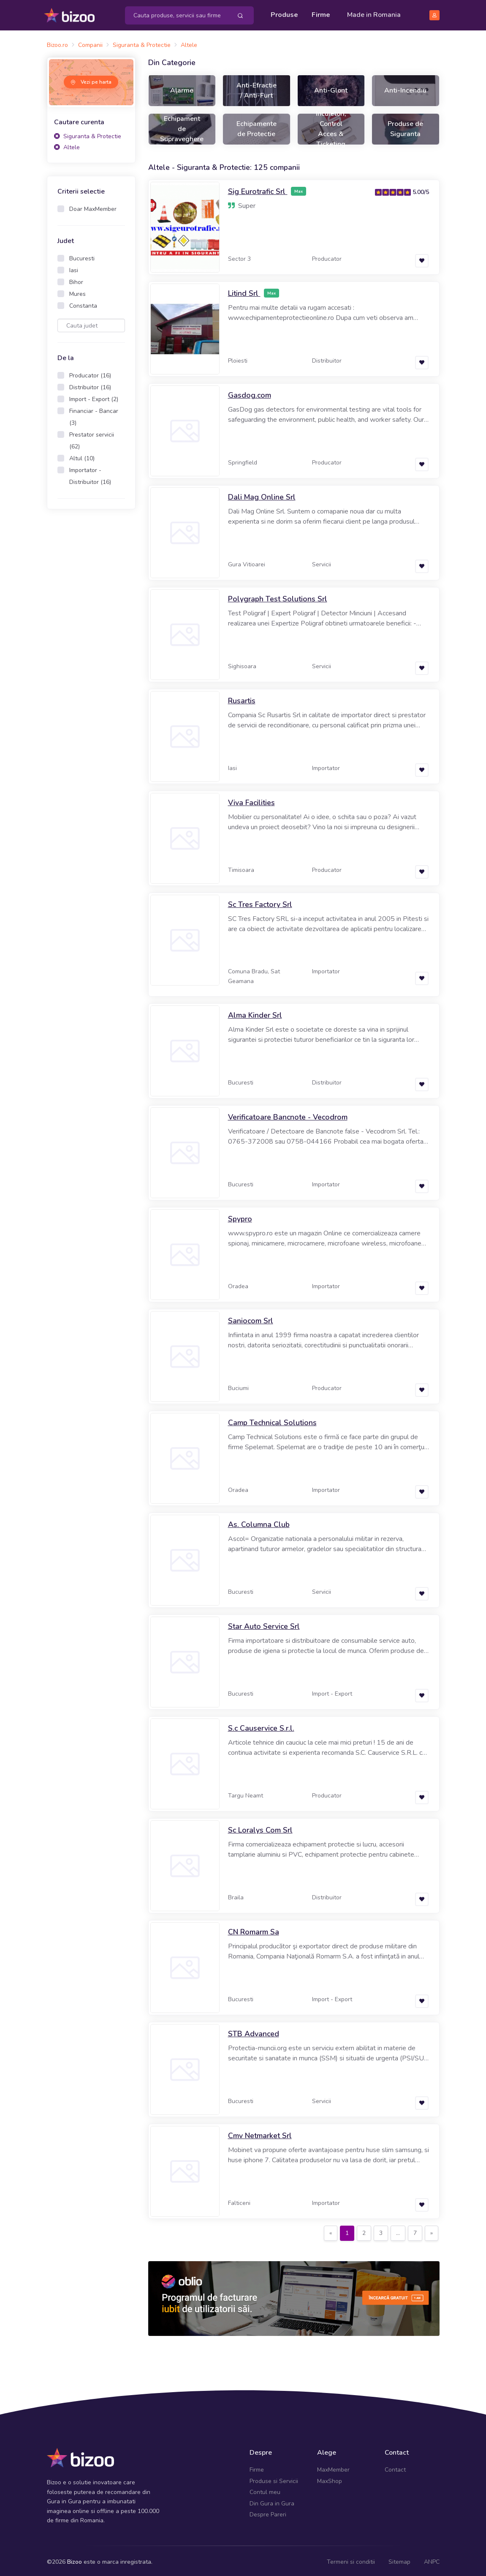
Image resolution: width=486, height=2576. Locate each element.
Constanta (83, 303)
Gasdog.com (249, 393)
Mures (77, 291)
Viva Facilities (251, 800)
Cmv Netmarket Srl (260, 2133)
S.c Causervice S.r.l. (261, 1726)
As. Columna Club (259, 1522)
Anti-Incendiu (405, 88)
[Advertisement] (91, 646)
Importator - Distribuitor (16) (90, 474)
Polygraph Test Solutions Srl (277, 596)
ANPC (432, 2559)
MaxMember (333, 2467)
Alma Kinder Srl (255, 1013)
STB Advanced (253, 2031)
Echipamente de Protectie (256, 126)
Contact (395, 2467)
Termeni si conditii (351, 2559)
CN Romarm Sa (253, 1929)
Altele (67, 144)
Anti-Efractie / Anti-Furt (256, 88)
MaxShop (329, 2478)
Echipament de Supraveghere (182, 126)
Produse (284, 13)
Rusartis (241, 698)
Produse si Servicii (274, 2478)
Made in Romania (374, 13)
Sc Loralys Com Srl (260, 1827)
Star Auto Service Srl (264, 1624)
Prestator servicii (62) (91, 438)
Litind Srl (244, 291)
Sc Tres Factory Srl (260, 902)
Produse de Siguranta (405, 126)
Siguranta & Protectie (87, 134)
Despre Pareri (268, 2512)
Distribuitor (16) (90, 385)
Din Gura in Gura (272, 2501)
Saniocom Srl (250, 1318)
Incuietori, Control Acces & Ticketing (331, 126)
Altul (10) (82, 456)
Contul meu (265, 2490)
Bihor (76, 280)
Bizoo (74, 2559)
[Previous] (330, 2230)
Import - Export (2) (93, 397)
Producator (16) (90, 373)
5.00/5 (421, 190)
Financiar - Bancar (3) (93, 414)
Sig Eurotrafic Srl (258, 189)
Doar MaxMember (93, 206)
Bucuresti (82, 256)
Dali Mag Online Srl (262, 494)
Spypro (240, 1216)
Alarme (181, 88)
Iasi (73, 268)
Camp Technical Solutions (272, 1420)
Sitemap (399, 2559)
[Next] (431, 2230)
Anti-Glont (331, 88)
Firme (321, 13)
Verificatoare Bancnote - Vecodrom (288, 1114)
